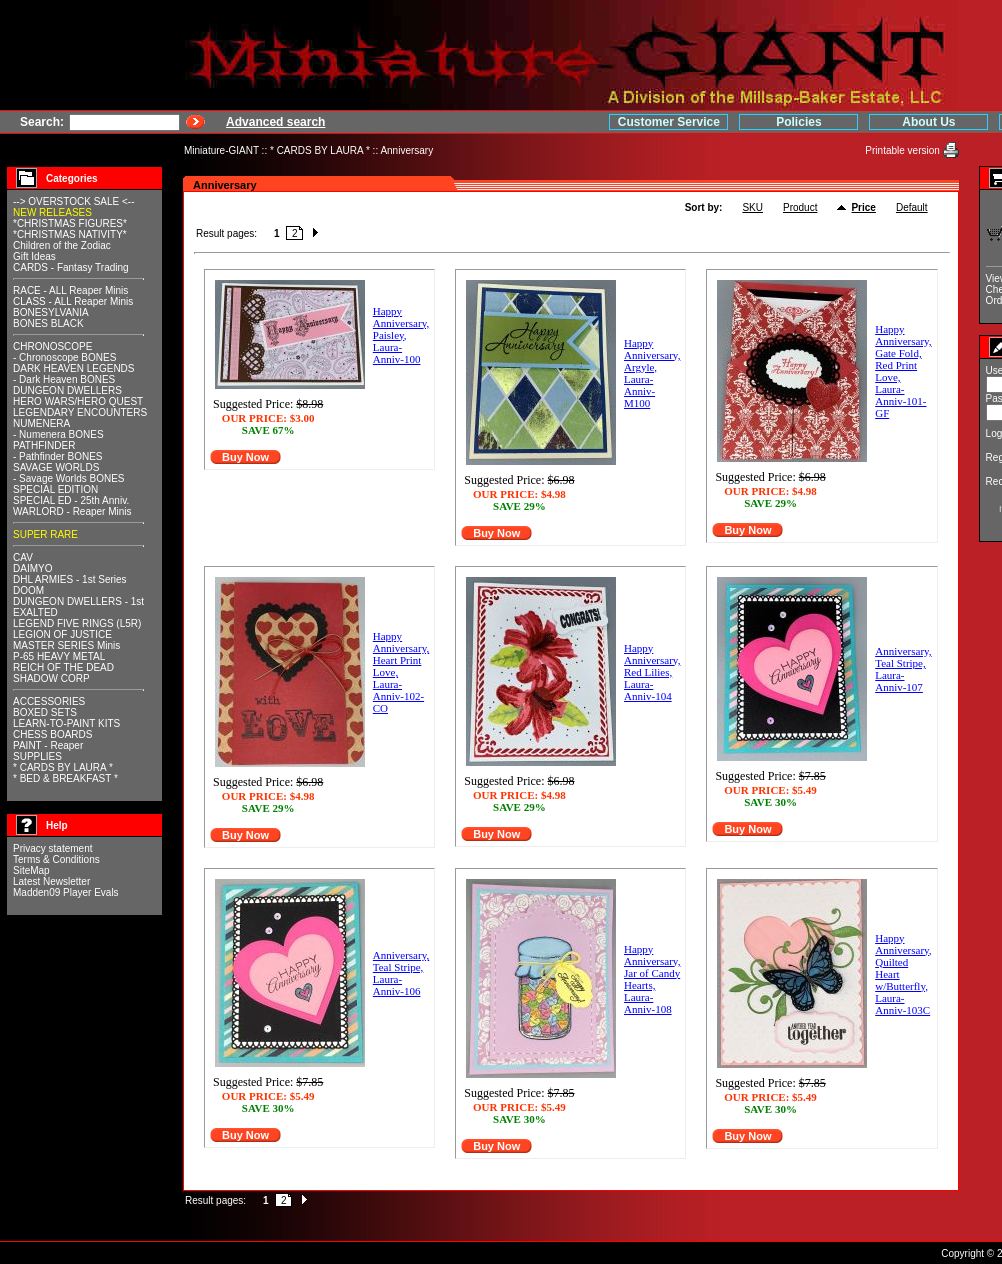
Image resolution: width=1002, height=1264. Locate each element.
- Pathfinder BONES (57, 456)
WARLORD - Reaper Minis (72, 511)
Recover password (894, 481)
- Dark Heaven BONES (64, 379)
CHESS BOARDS (52, 734)
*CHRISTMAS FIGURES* (70, 223)
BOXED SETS (45, 712)
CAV (23, 557)
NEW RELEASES (52, 212)
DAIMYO (32, 568)
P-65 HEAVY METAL (59, 656)
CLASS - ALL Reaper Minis (73, 301)
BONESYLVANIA (51, 312)
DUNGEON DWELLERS (67, 390)
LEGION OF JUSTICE (62, 634)
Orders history (884, 300)
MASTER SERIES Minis (66, 645)
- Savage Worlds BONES (69, 478)
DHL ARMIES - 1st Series (70, 579)
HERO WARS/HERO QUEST (78, 401)
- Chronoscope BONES (64, 357)
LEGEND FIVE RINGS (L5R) (77, 623)
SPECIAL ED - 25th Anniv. (71, 500)
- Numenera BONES (58, 434)
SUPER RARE (45, 534)
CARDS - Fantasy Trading (71, 267)
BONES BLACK (48, 323)
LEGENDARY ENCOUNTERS (80, 412)
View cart (873, 278)
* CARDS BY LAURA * (320, 150)
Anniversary (406, 150)
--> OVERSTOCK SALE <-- (74, 201)
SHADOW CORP (51, 678)
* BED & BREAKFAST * (65, 778)
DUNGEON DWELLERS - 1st (78, 601)
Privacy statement (52, 848)
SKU (620, 207)
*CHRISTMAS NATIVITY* (70, 234)
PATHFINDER (44, 445)
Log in (868, 433)
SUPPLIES (37, 756)
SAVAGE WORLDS (56, 467)
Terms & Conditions (56, 859)
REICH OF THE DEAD (63, 667)
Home (927, 122)
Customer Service (537, 122)
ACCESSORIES (49, 701)
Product (667, 207)
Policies (667, 122)
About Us (797, 122)
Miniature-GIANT (221, 150)
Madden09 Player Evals (66, 892)
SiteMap (31, 870)
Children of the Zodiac (62, 245)
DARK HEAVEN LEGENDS (74, 368)
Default (779, 207)
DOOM (28, 590)
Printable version (771, 150)
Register (873, 457)
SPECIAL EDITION (55, 489)
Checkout (874, 289)
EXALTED (35, 612)
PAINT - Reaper (48, 745)
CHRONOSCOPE (52, 346)
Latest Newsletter (51, 881)
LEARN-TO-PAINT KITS (66, 723)
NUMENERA (41, 423)
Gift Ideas (34, 256)
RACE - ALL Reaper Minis (70, 290)
